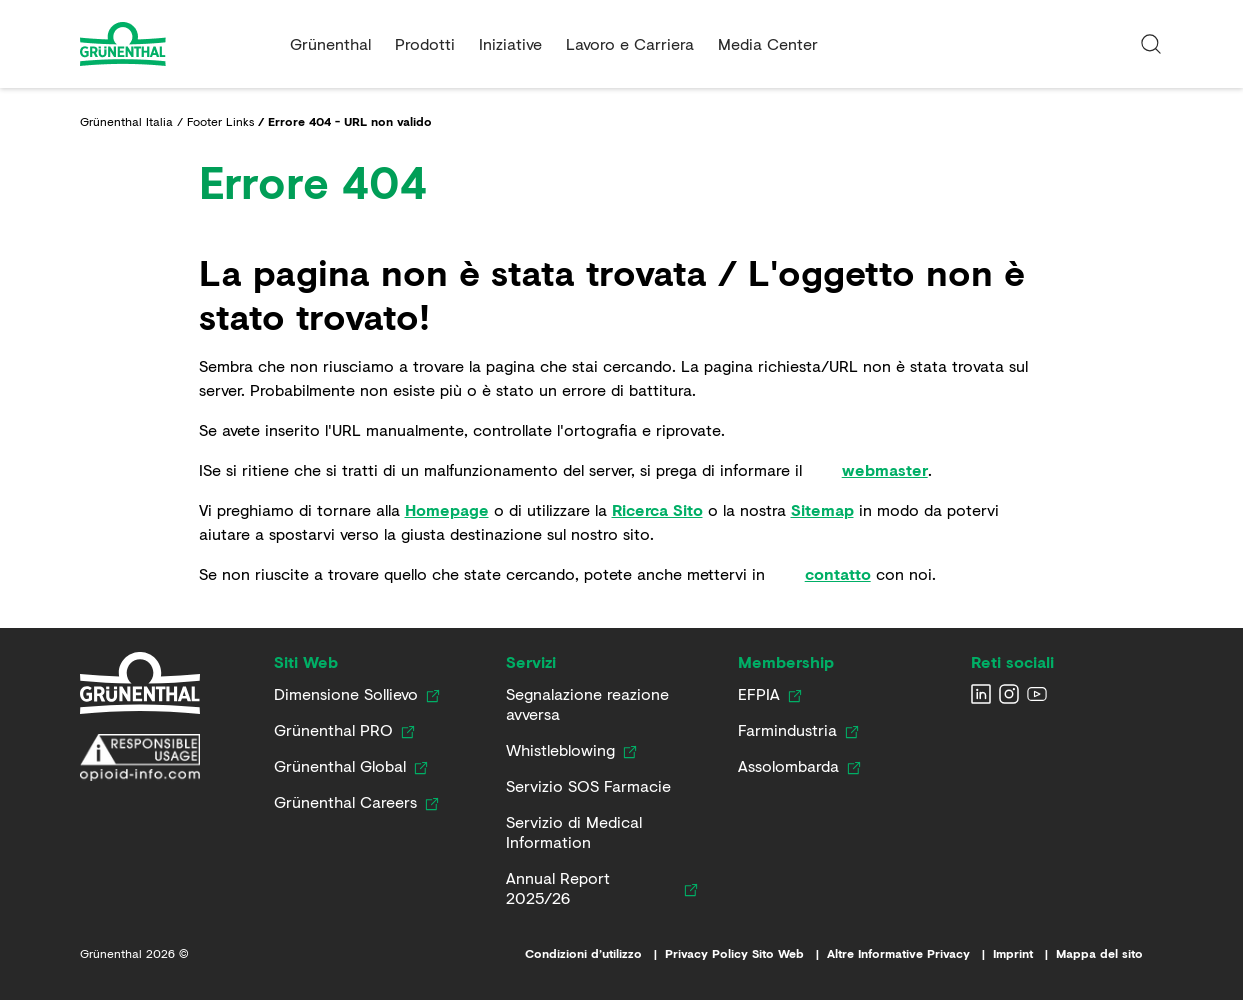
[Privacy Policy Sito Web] (746, 954)
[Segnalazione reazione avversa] (598, 704)
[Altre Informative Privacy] (910, 954)
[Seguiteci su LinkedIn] (981, 694)
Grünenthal (330, 43)
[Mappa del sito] (1109, 954)
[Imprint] (1024, 954)
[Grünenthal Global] (340, 766)
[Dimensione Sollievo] (346, 694)
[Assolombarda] (788, 766)
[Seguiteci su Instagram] (1009, 694)
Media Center (768, 43)
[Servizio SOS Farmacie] (588, 786)
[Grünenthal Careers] (345, 802)
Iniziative (510, 43)
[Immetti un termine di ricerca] (1151, 44)
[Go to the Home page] (177, 44)
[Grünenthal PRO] (333, 730)
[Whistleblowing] (560, 750)
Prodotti (425, 43)
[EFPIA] (759, 694)
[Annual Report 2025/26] (591, 888)
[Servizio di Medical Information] (598, 832)
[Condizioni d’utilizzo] (595, 954)
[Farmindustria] (787, 730)
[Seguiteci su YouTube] (1037, 694)
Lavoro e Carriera (630, 43)
